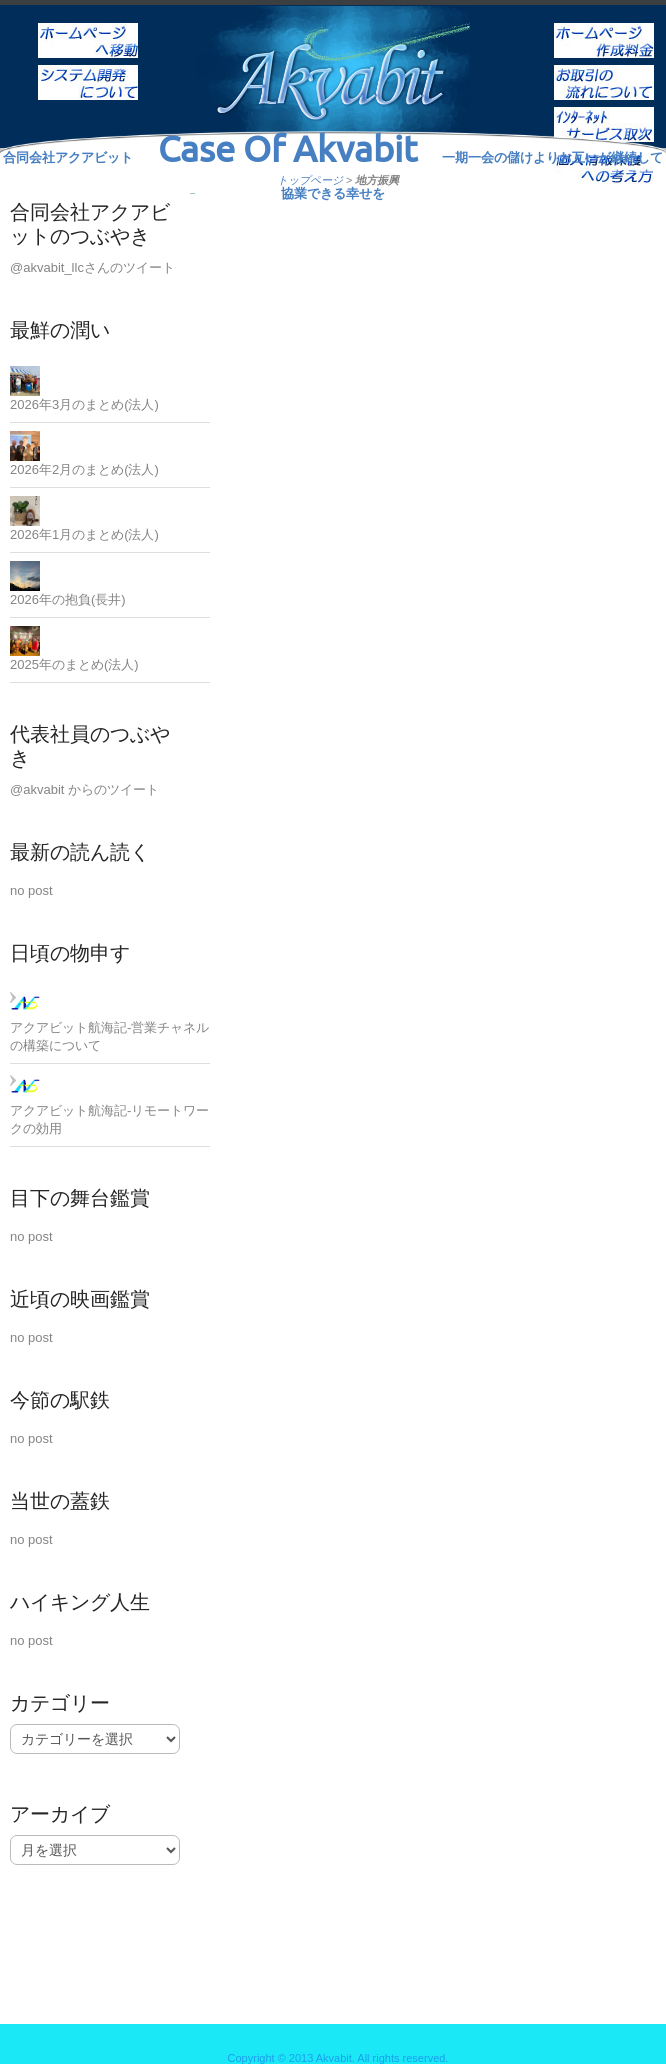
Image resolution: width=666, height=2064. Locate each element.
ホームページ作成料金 (604, 27)
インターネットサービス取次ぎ (604, 111)
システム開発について (88, 69)
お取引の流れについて (604, 69)
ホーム (88, 27)
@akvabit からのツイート (84, 789)
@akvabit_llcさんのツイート (92, 267)
